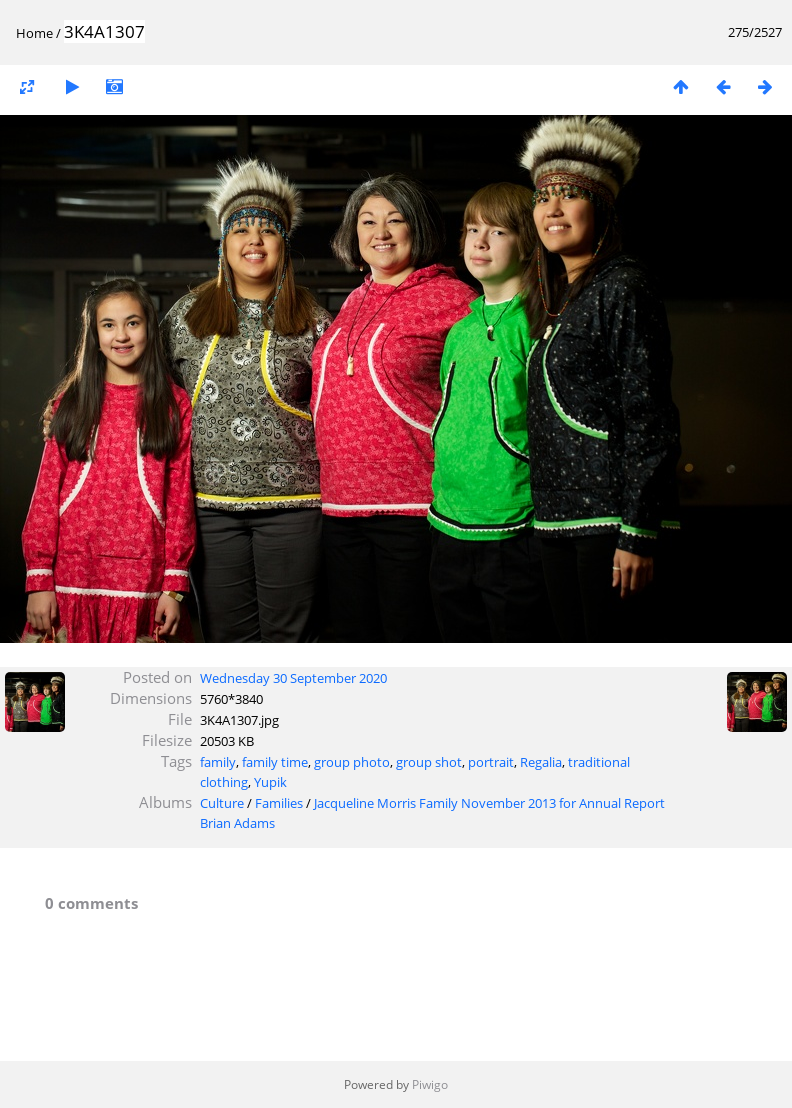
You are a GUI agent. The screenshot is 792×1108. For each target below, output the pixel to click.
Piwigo (430, 1084)
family (218, 762)
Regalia (541, 762)
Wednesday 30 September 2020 (293, 678)
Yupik (270, 782)
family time (275, 762)
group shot (429, 762)
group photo (352, 762)
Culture (222, 803)
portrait (491, 762)
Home (34, 33)
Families (279, 803)
